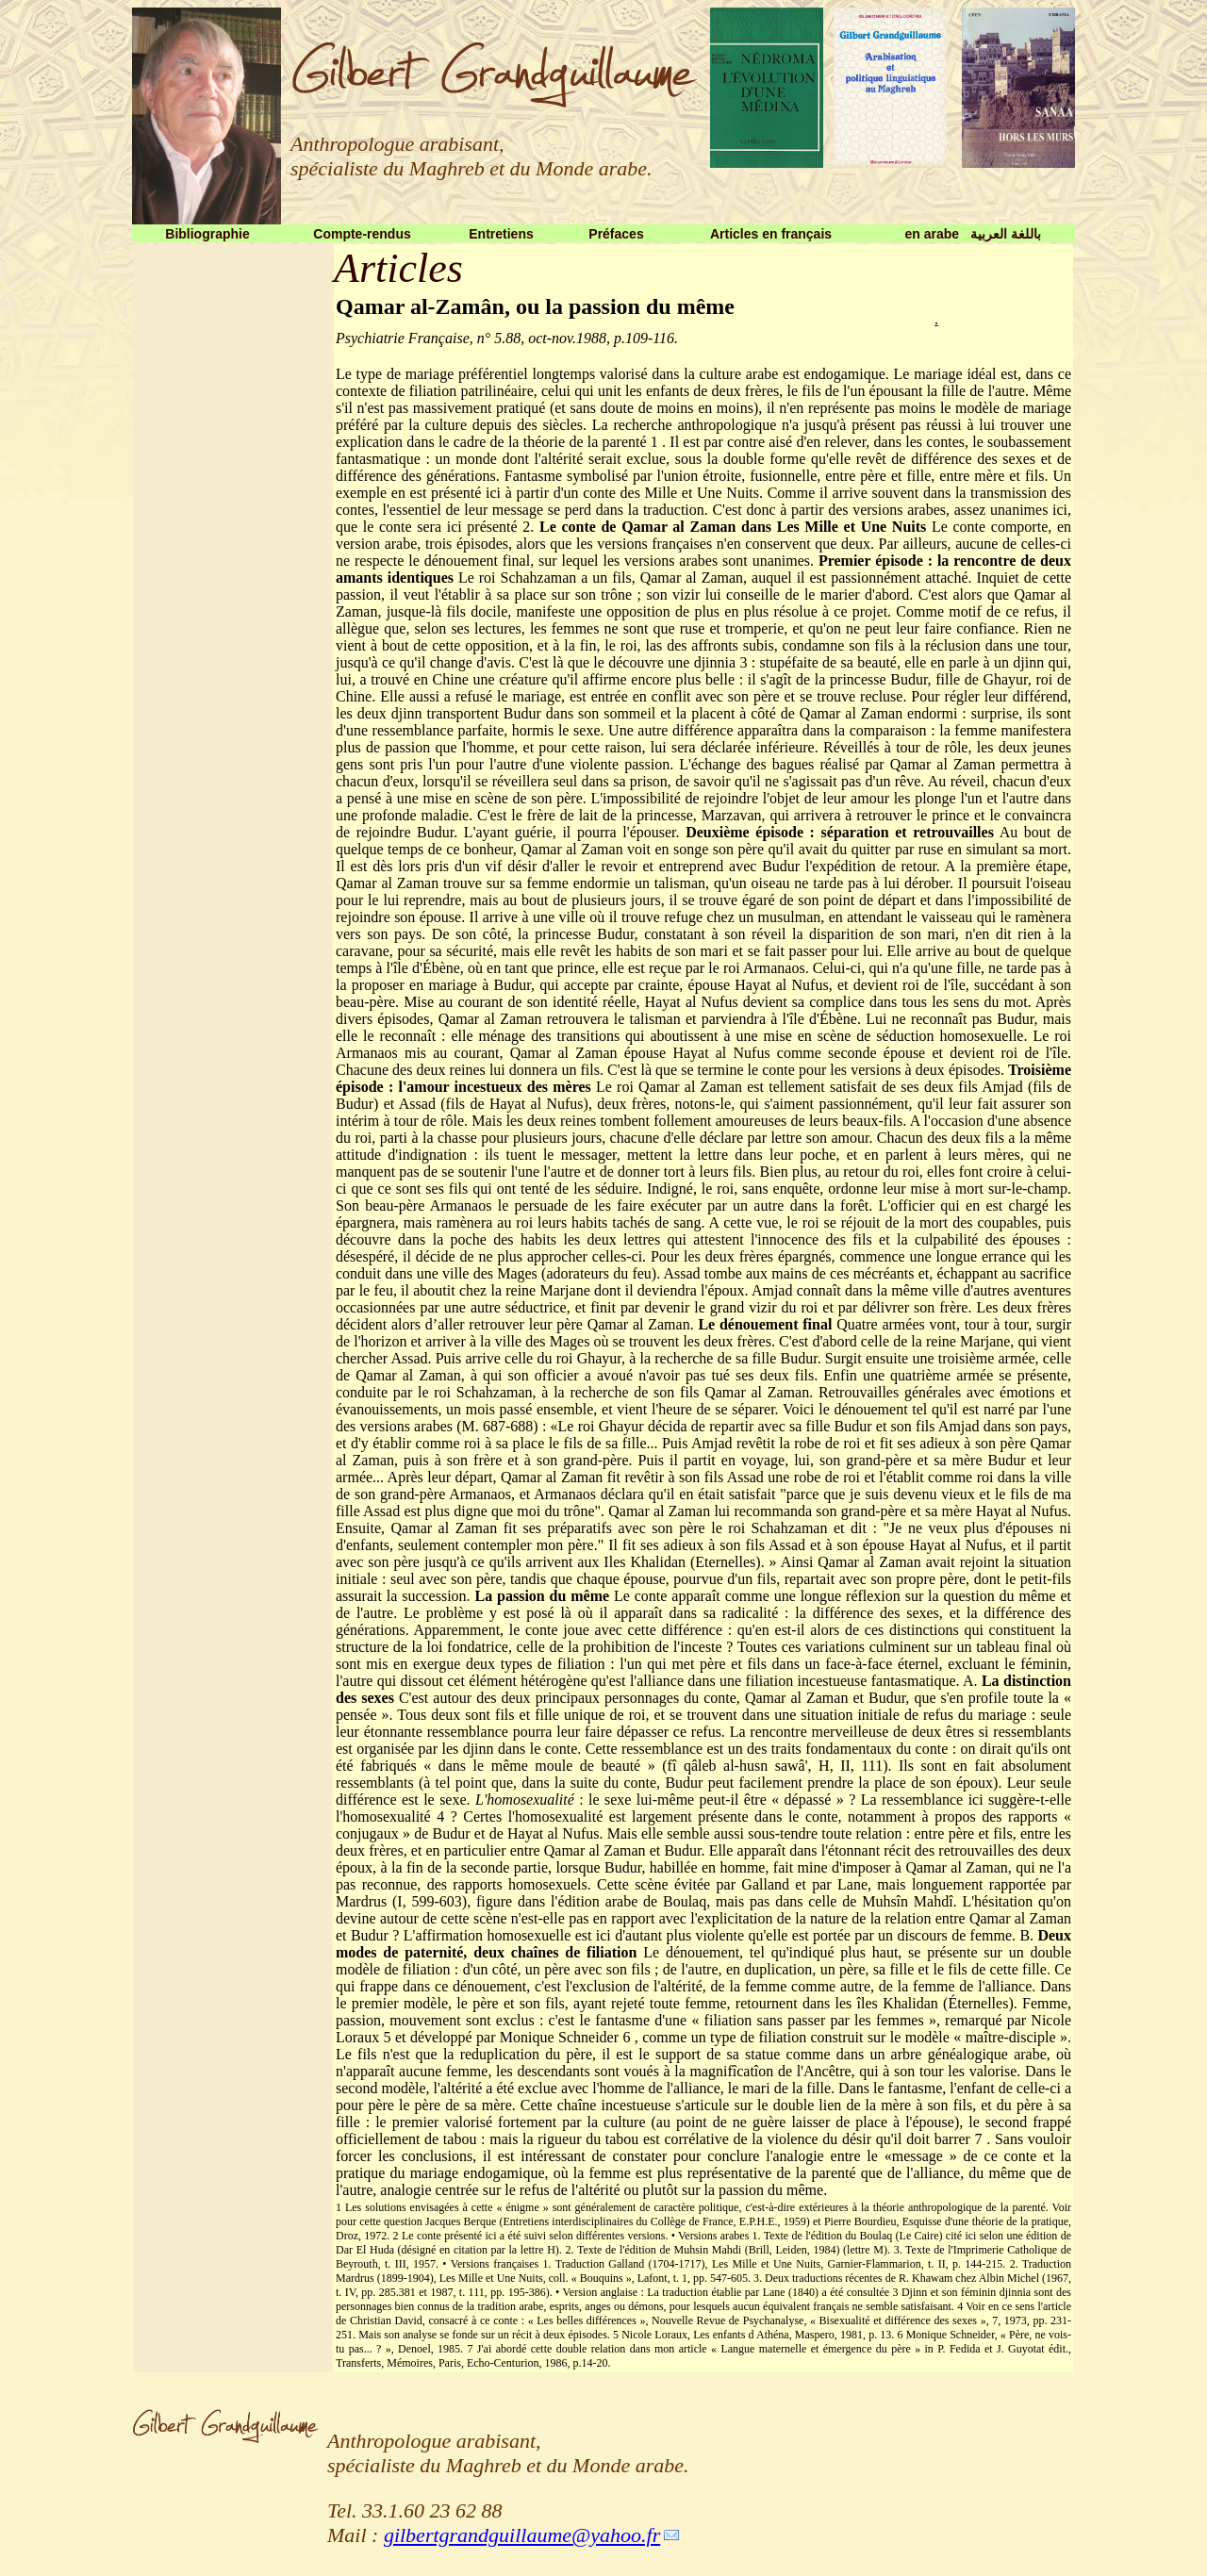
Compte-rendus (361, 233)
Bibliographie (207, 233)
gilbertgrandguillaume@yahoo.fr (522, 2535)
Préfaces (615, 233)
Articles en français (771, 233)
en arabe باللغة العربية (972, 233)
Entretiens (501, 233)
